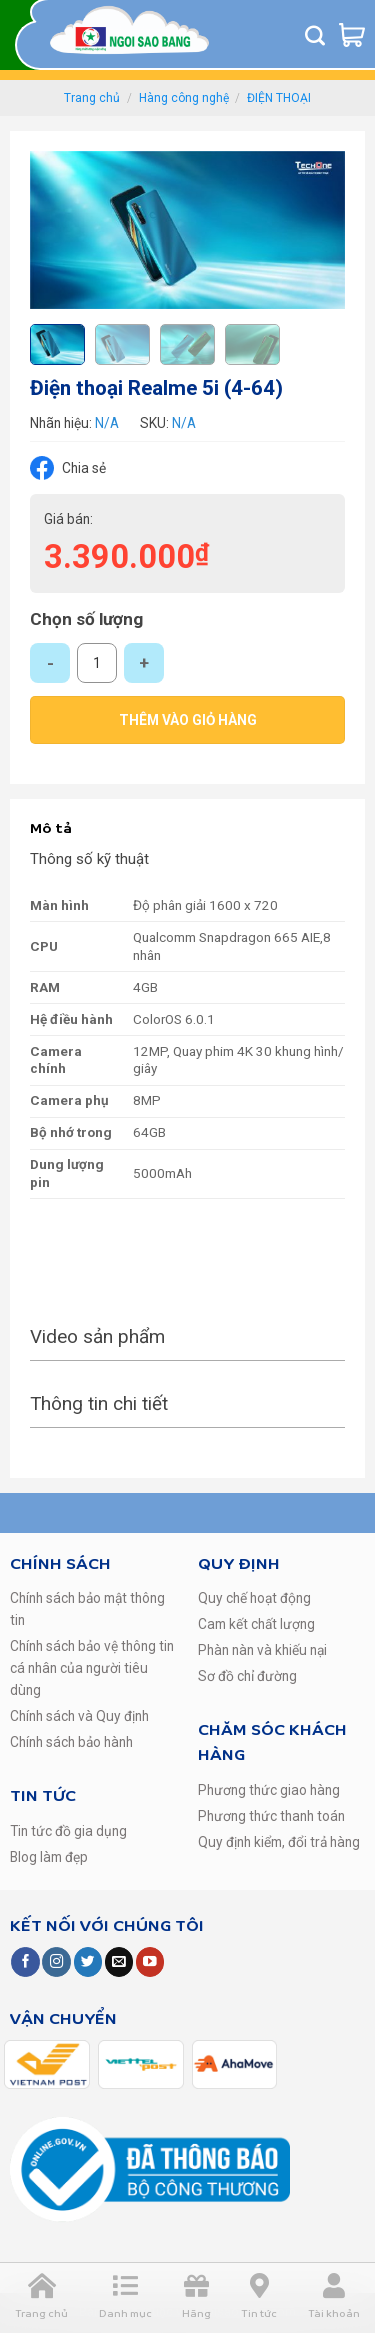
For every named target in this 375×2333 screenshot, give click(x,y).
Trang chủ (92, 98)
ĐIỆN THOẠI (279, 98)
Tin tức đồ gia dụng (68, 1831)
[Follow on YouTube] (150, 1961)
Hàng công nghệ (184, 98)
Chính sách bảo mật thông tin (87, 1609)
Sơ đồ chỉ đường (247, 1676)
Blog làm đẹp (49, 1857)
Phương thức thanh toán (271, 1816)
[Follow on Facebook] (25, 1961)
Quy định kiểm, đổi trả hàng (279, 1842)
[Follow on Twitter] (88, 1961)
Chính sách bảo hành (71, 1742)
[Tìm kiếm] (315, 35)
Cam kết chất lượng (256, 1624)
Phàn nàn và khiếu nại (262, 1650)
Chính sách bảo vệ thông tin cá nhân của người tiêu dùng (92, 1668)
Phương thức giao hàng (269, 1790)
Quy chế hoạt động (254, 1598)
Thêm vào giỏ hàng (188, 720)
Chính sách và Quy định (79, 1716)
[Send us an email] (119, 1961)
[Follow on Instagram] (56, 1961)
